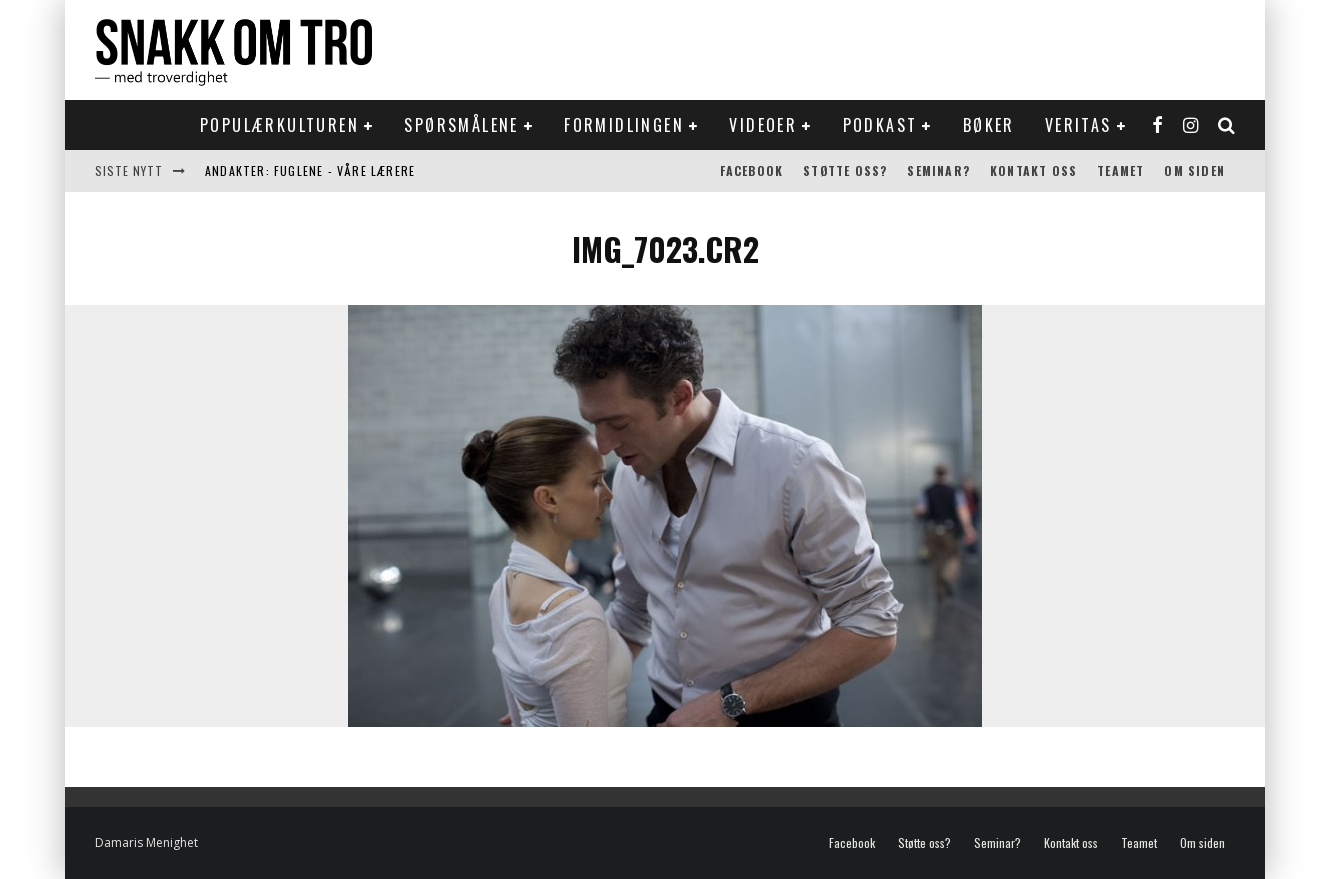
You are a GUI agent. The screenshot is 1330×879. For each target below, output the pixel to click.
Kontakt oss (1033, 170)
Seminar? (938, 170)
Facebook (752, 170)
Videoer (763, 125)
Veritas (1078, 125)
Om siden (1194, 170)
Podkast (880, 125)
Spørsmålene (461, 125)
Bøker (989, 125)
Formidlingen (624, 125)
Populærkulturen (279, 125)
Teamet (1120, 170)
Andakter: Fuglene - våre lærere (310, 170)
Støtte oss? (845, 170)
